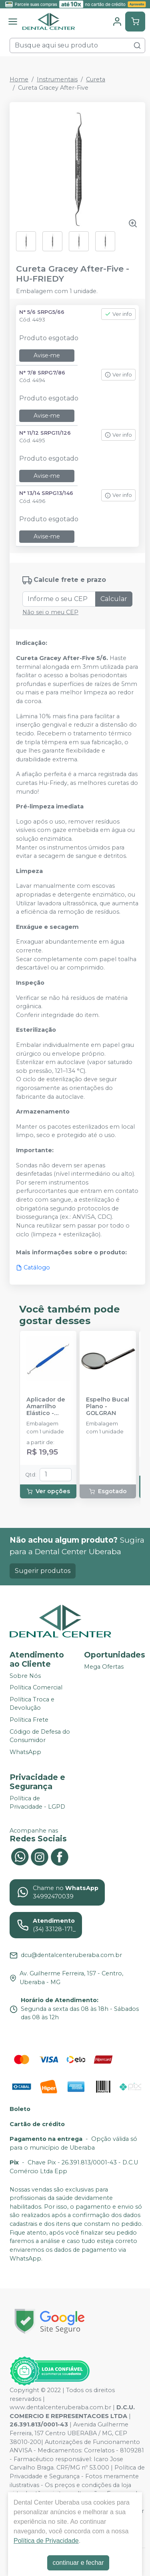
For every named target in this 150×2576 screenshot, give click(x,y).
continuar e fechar (78, 2562)
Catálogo (33, 1267)
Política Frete (29, 1719)
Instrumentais (57, 79)
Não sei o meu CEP (50, 612)
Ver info (118, 314)
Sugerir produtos (42, 1571)
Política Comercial (36, 1687)
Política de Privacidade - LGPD (37, 1803)
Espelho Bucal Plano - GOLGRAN (107, 1406)
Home (19, 79)
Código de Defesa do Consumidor (40, 1736)
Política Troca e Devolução (32, 1704)
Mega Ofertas (104, 1666)
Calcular (113, 599)
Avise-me (47, 355)
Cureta (95, 79)
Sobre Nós (25, 1675)
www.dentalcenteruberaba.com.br (60, 2407)
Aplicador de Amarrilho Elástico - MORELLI (45, 1406)
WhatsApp (25, 1752)
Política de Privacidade (46, 2540)
